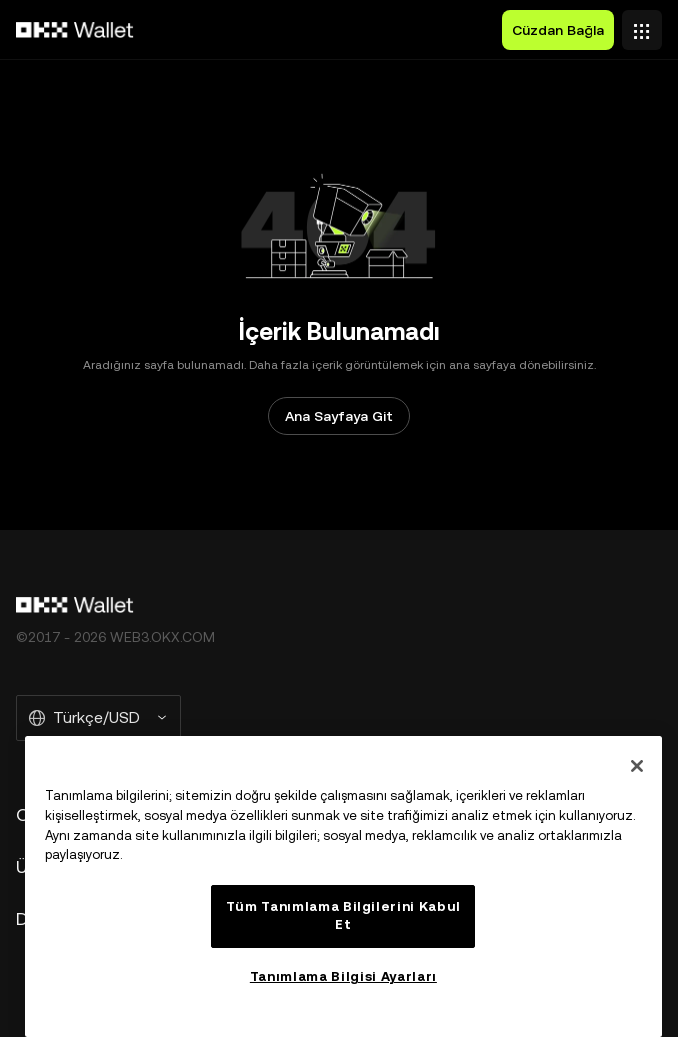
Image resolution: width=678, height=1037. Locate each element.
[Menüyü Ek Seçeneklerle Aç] (642, 25)
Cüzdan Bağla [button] (558, 30)
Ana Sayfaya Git (339, 416)
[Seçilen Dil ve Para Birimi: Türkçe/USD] (98, 718)
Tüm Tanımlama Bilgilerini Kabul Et (343, 915)
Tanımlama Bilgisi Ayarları (343, 976)
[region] (343, 886)
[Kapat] (637, 766)
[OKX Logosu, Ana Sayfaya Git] (75, 30)
